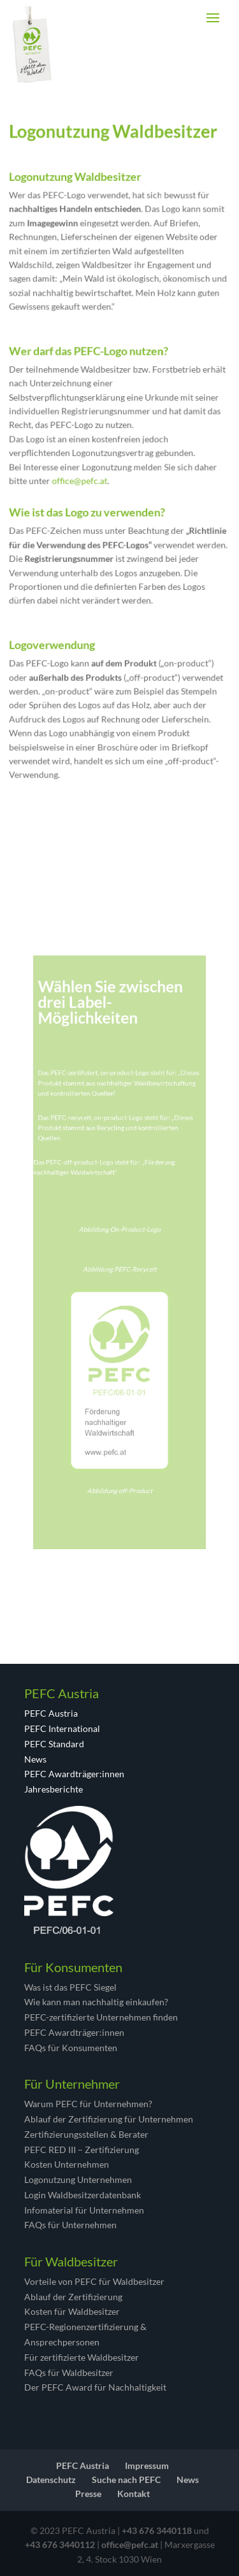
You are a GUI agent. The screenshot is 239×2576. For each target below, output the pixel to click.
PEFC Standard (54, 1743)
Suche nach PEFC (126, 2479)
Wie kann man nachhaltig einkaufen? (96, 2001)
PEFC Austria (51, 1713)
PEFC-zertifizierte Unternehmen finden (101, 2017)
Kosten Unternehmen (66, 2164)
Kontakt (133, 2493)
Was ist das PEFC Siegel (70, 1987)
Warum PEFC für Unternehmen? (88, 2103)
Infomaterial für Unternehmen (84, 2210)
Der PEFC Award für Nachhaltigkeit (95, 2387)
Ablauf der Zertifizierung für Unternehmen (108, 2119)
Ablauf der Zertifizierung (73, 2296)
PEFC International (62, 1728)
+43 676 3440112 (60, 2544)
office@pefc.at (82, 478)
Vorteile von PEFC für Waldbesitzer (94, 2281)
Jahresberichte (53, 1789)
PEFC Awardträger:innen (74, 1773)
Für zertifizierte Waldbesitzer (81, 2357)
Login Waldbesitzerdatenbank (82, 2194)
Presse (88, 2493)
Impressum (147, 2465)
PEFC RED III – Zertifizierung (81, 2149)
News (35, 1759)
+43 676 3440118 (157, 2530)
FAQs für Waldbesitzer (68, 2372)
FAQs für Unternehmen (70, 2224)
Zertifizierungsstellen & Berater (86, 2134)
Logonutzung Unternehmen (78, 2179)
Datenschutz (51, 2479)
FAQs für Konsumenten (70, 2047)
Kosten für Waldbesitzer (72, 2311)
